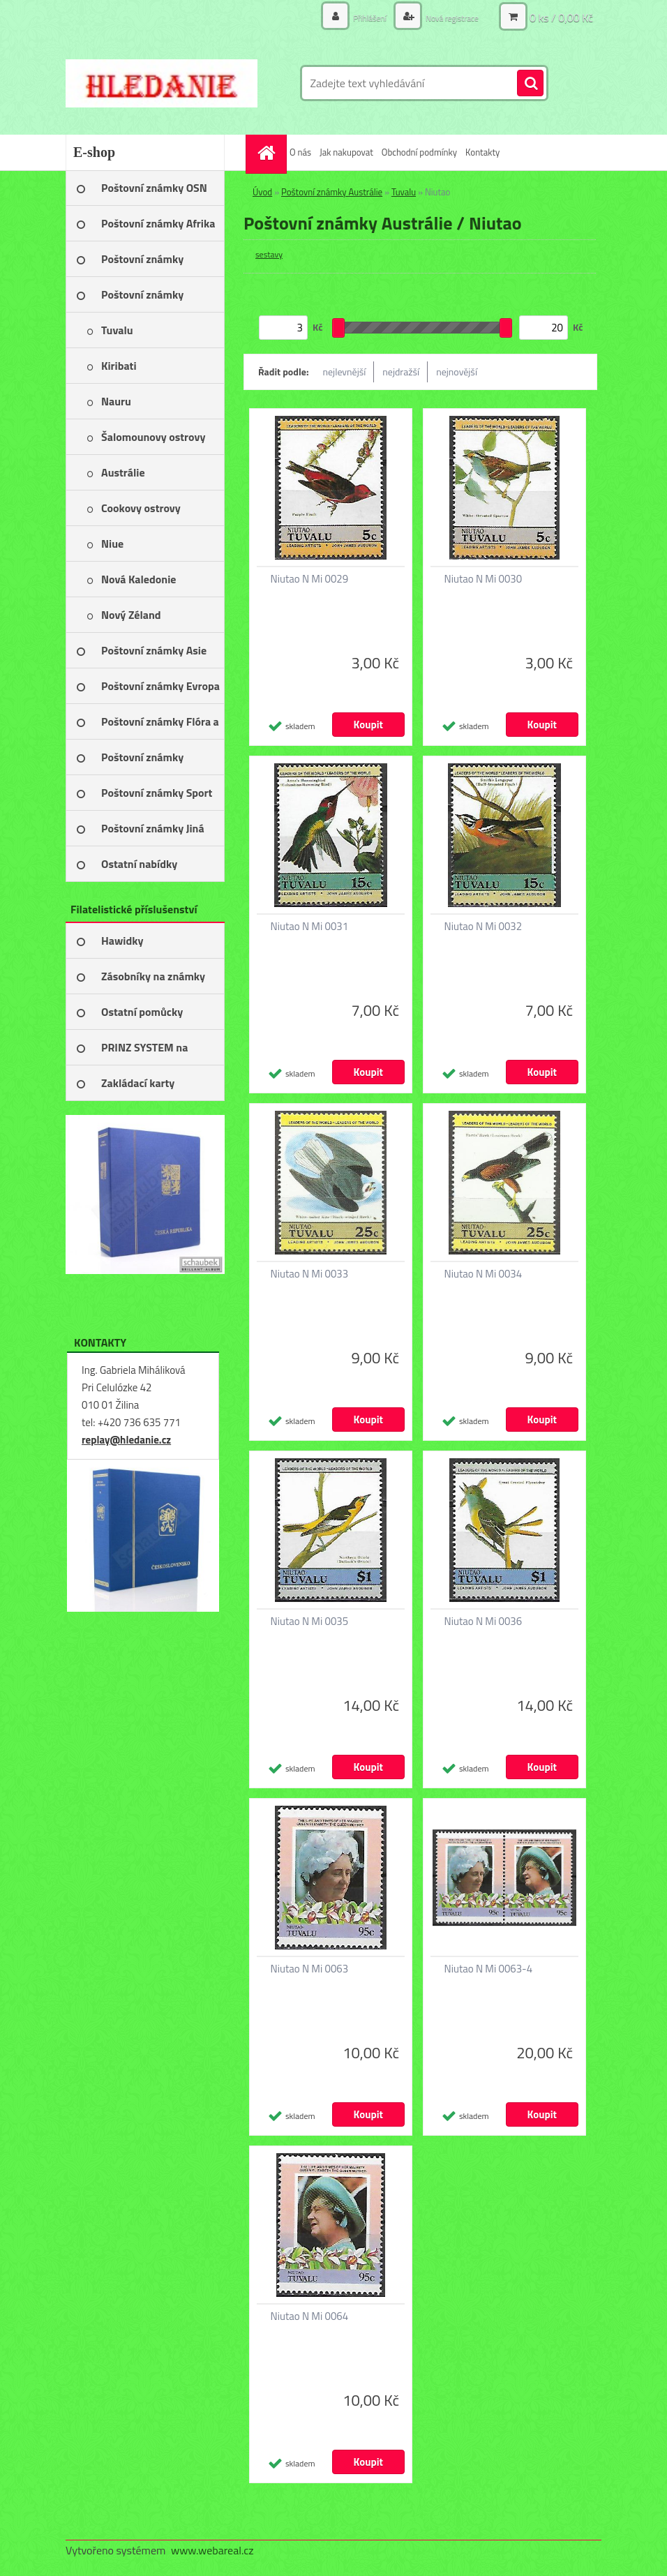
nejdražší (400, 371)
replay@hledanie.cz (126, 1440)
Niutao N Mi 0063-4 (488, 1969)
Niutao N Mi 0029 (310, 579)
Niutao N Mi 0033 (310, 1274)
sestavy (269, 254)
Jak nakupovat (346, 152)
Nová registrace (446, 17)
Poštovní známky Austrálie (331, 192)
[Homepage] (268, 152)
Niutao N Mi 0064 (310, 2316)
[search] (530, 83)
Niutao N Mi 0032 (483, 927)
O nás (300, 152)
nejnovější (456, 371)
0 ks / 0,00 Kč (561, 17)
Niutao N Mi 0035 (310, 1621)
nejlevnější (344, 371)
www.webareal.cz (212, 2550)
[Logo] (161, 83)
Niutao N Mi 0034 (483, 1274)
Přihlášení (355, 17)
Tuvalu (403, 192)
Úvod (262, 192)
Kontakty (482, 152)
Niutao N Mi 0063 (310, 1969)
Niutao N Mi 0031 (310, 927)
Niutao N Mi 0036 (483, 1621)
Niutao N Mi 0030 (483, 579)
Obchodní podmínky (419, 152)
